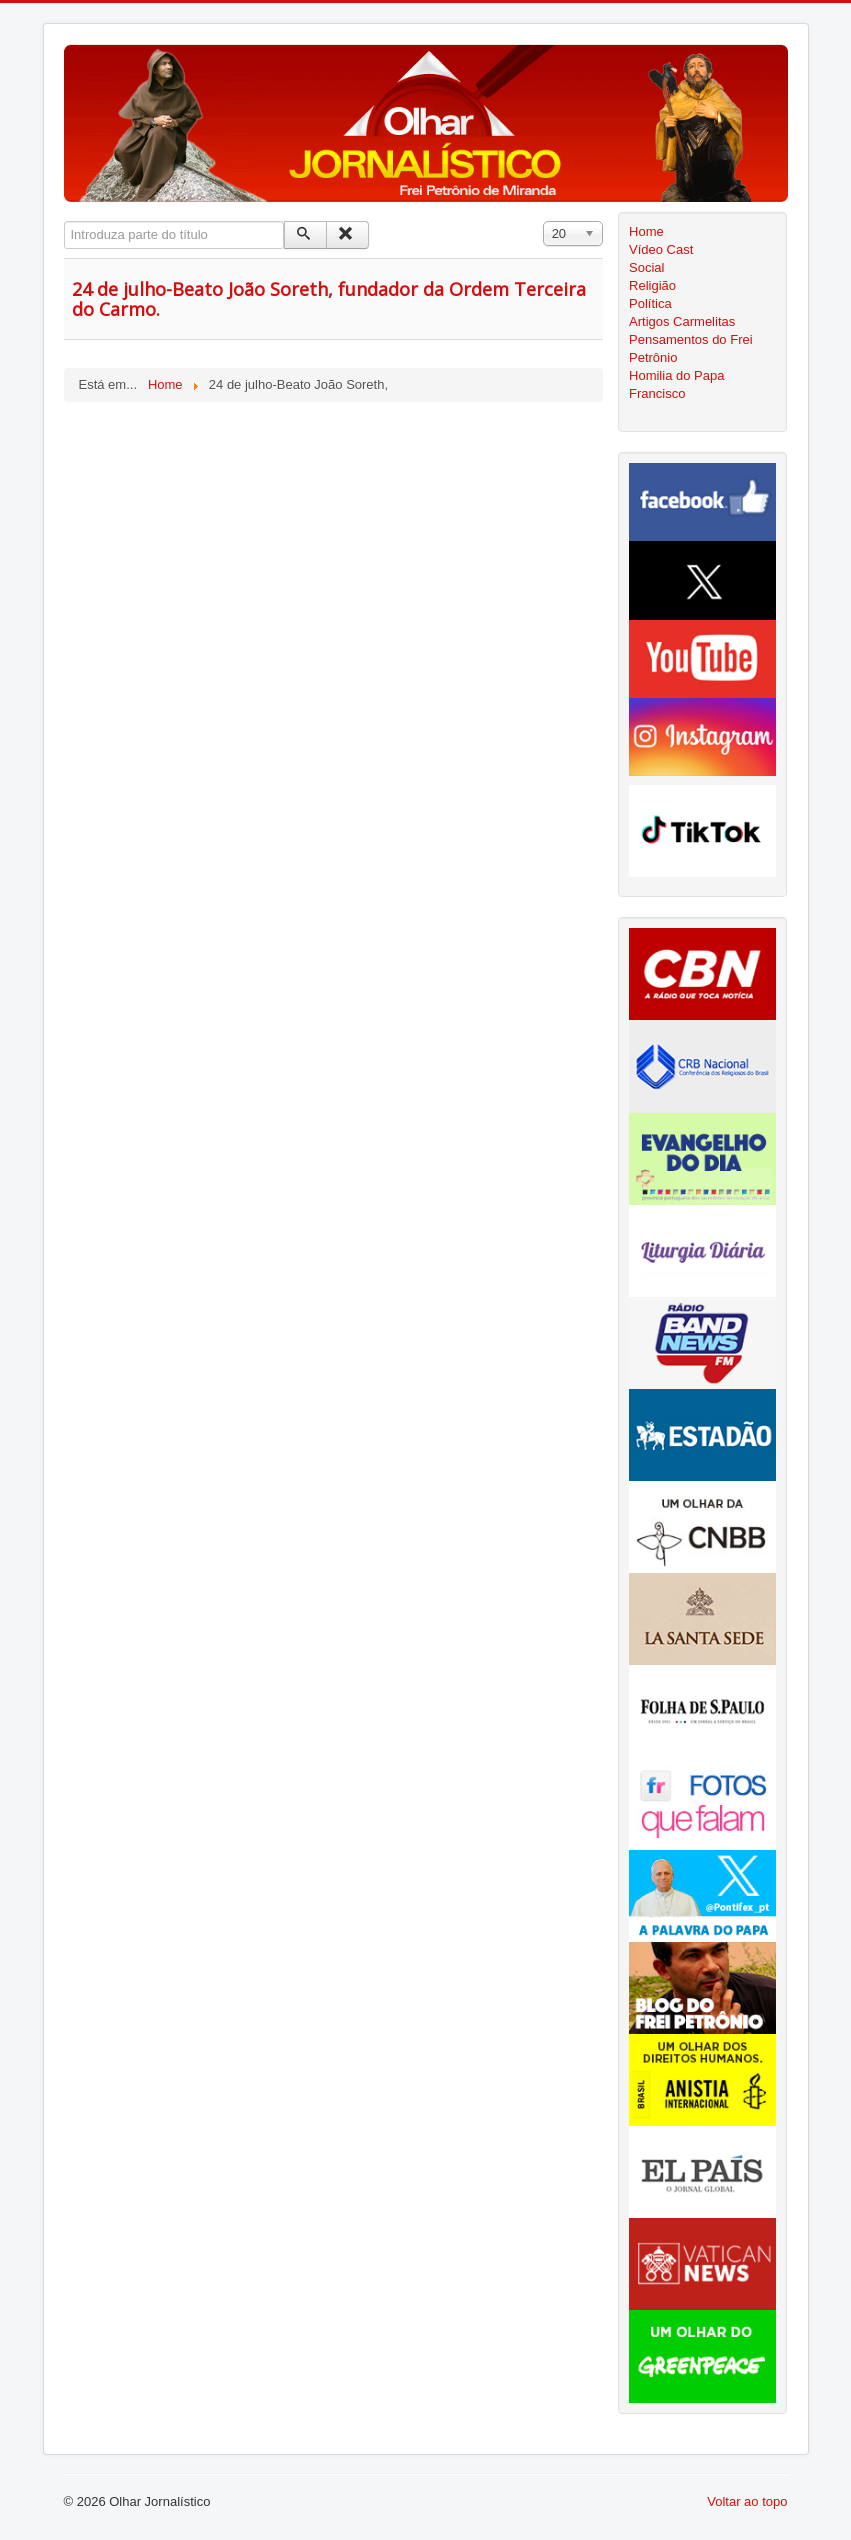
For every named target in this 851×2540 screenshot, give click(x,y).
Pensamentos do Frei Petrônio (691, 348)
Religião (652, 285)
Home (646, 231)
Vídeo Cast (661, 249)
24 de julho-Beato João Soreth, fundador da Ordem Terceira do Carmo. (329, 299)
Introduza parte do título (64, 221)
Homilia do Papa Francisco (676, 384)
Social (646, 267)
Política (650, 303)
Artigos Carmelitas (682, 321)
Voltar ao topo (747, 2501)
